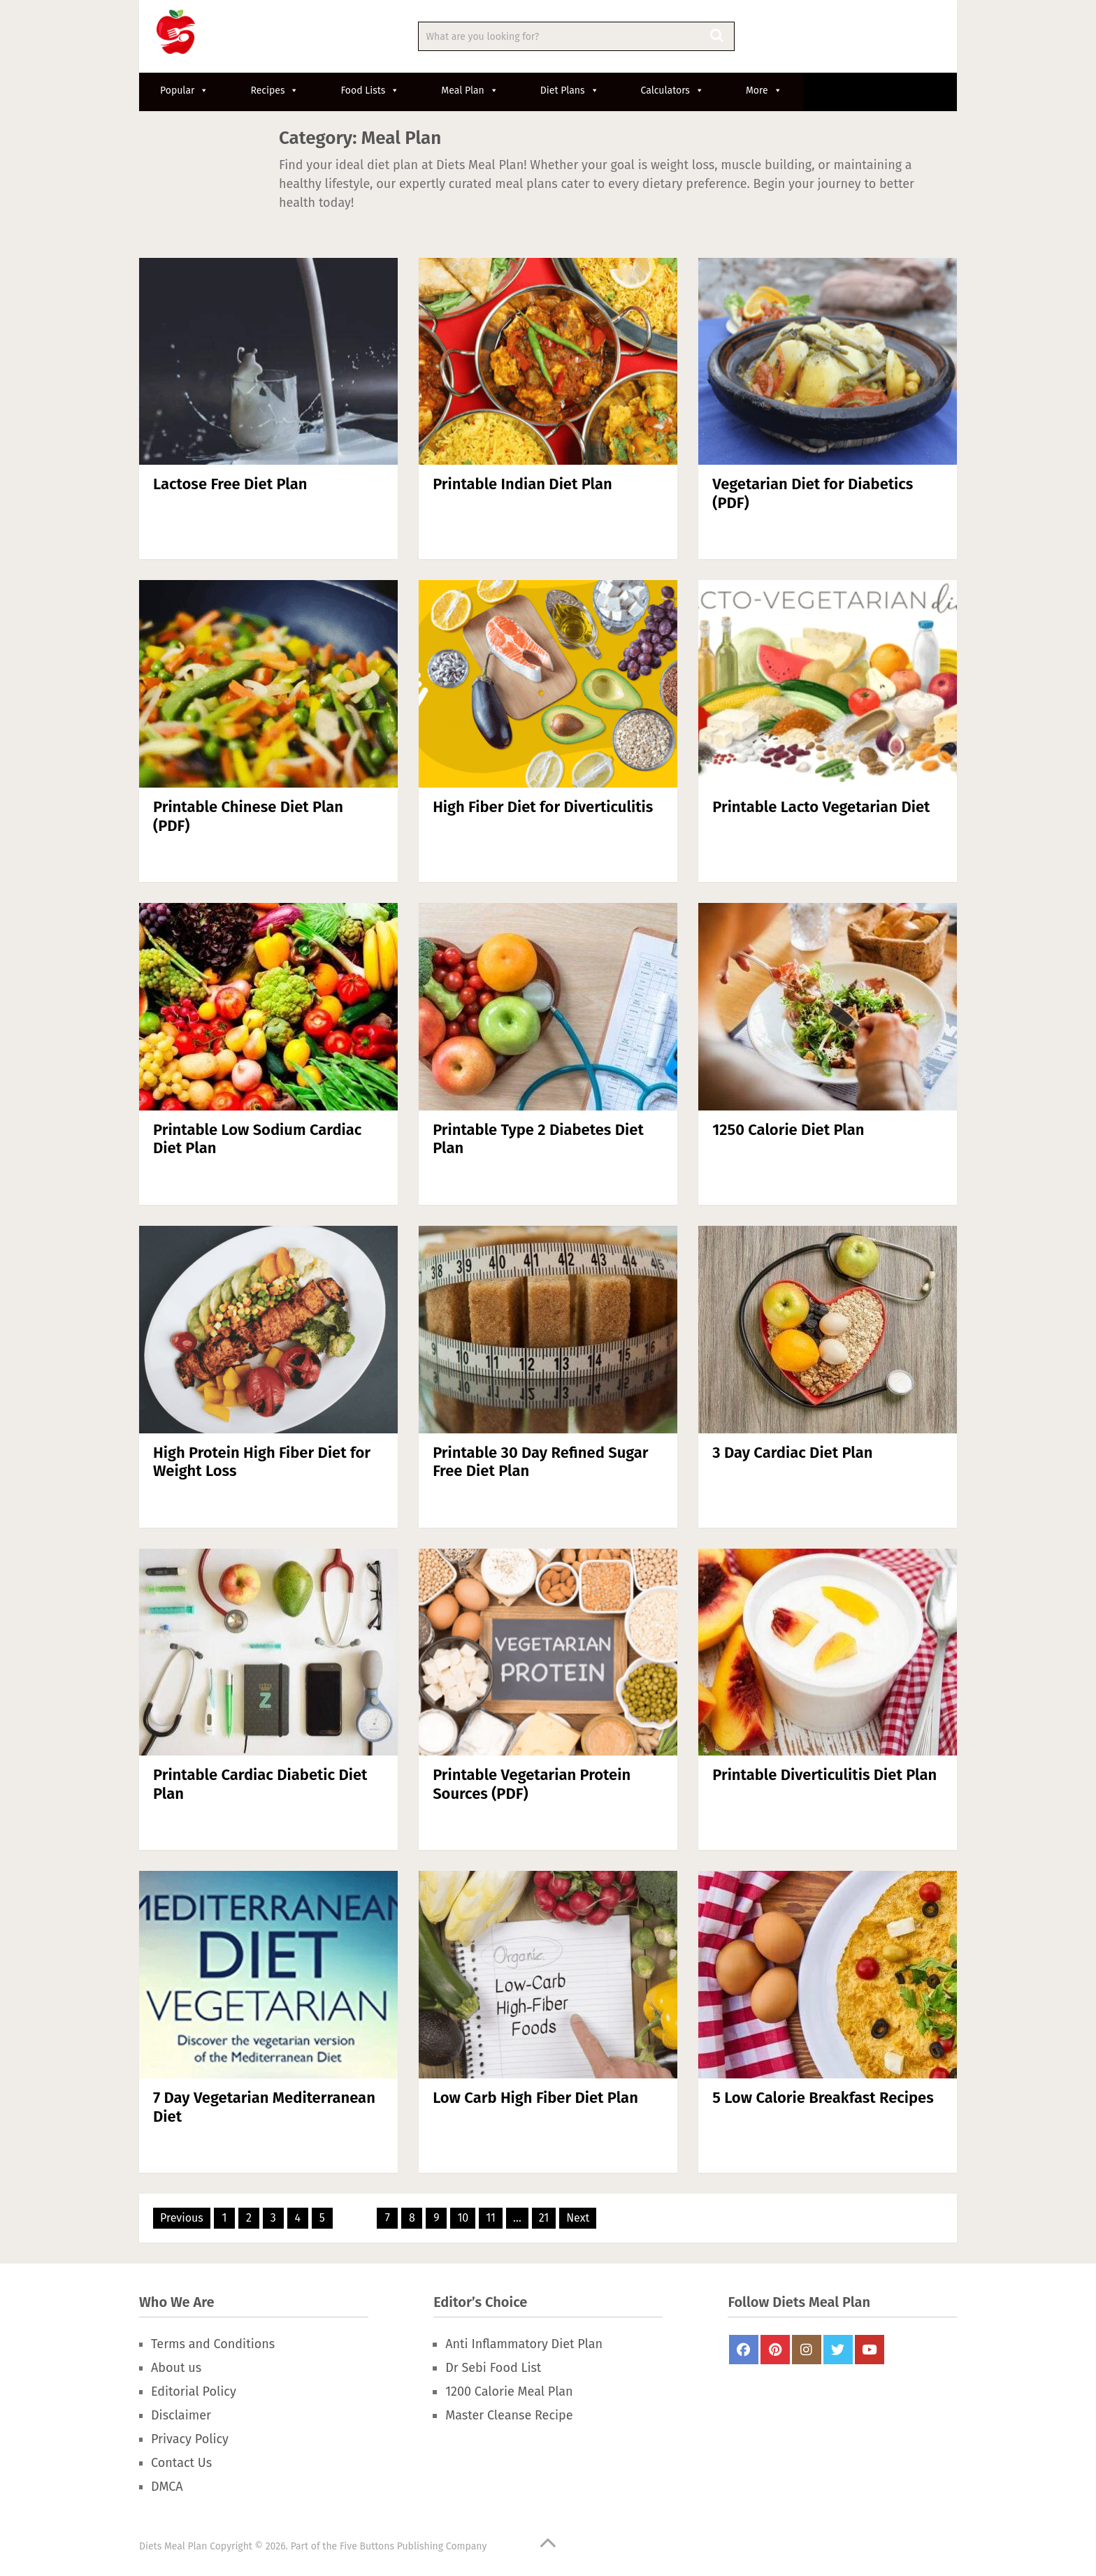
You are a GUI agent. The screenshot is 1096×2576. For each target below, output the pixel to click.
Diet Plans (569, 90)
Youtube (869, 2349)
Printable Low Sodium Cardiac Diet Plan (257, 1138)
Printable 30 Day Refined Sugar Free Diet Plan (540, 1461)
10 (462, 2217)
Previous (181, 2217)
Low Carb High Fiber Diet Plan (535, 2097)
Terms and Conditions (213, 2344)
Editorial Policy (193, 2391)
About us (176, 2367)
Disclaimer (181, 2415)
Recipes (274, 90)
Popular (184, 90)
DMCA (167, 2486)
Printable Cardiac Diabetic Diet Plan (260, 1783)
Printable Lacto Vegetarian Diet (821, 806)
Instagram (806, 2349)
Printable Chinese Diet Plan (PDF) (248, 815)
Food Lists (369, 90)
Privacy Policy (190, 2439)
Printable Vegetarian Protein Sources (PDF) (531, 1783)
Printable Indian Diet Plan (522, 484)
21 (544, 2217)
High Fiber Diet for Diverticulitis (543, 806)
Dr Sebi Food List (493, 2367)
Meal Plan (469, 90)
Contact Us (181, 2462)
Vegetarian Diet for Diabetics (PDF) (812, 493)
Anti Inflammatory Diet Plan (524, 2344)
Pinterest (775, 2349)
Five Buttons (367, 2546)
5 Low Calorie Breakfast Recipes (823, 2097)
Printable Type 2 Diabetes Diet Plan (538, 1138)
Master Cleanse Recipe (508, 2415)
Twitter (838, 2349)
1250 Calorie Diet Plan (788, 1129)
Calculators (672, 90)
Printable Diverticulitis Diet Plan (824, 1774)
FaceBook (743, 2349)
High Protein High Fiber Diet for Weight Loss (261, 1461)
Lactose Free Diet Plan (230, 484)
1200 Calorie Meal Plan (508, 2391)
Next (577, 2217)
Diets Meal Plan (173, 2546)
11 (491, 2217)
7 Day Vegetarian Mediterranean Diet (264, 2106)
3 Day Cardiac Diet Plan (792, 1452)
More (764, 90)
